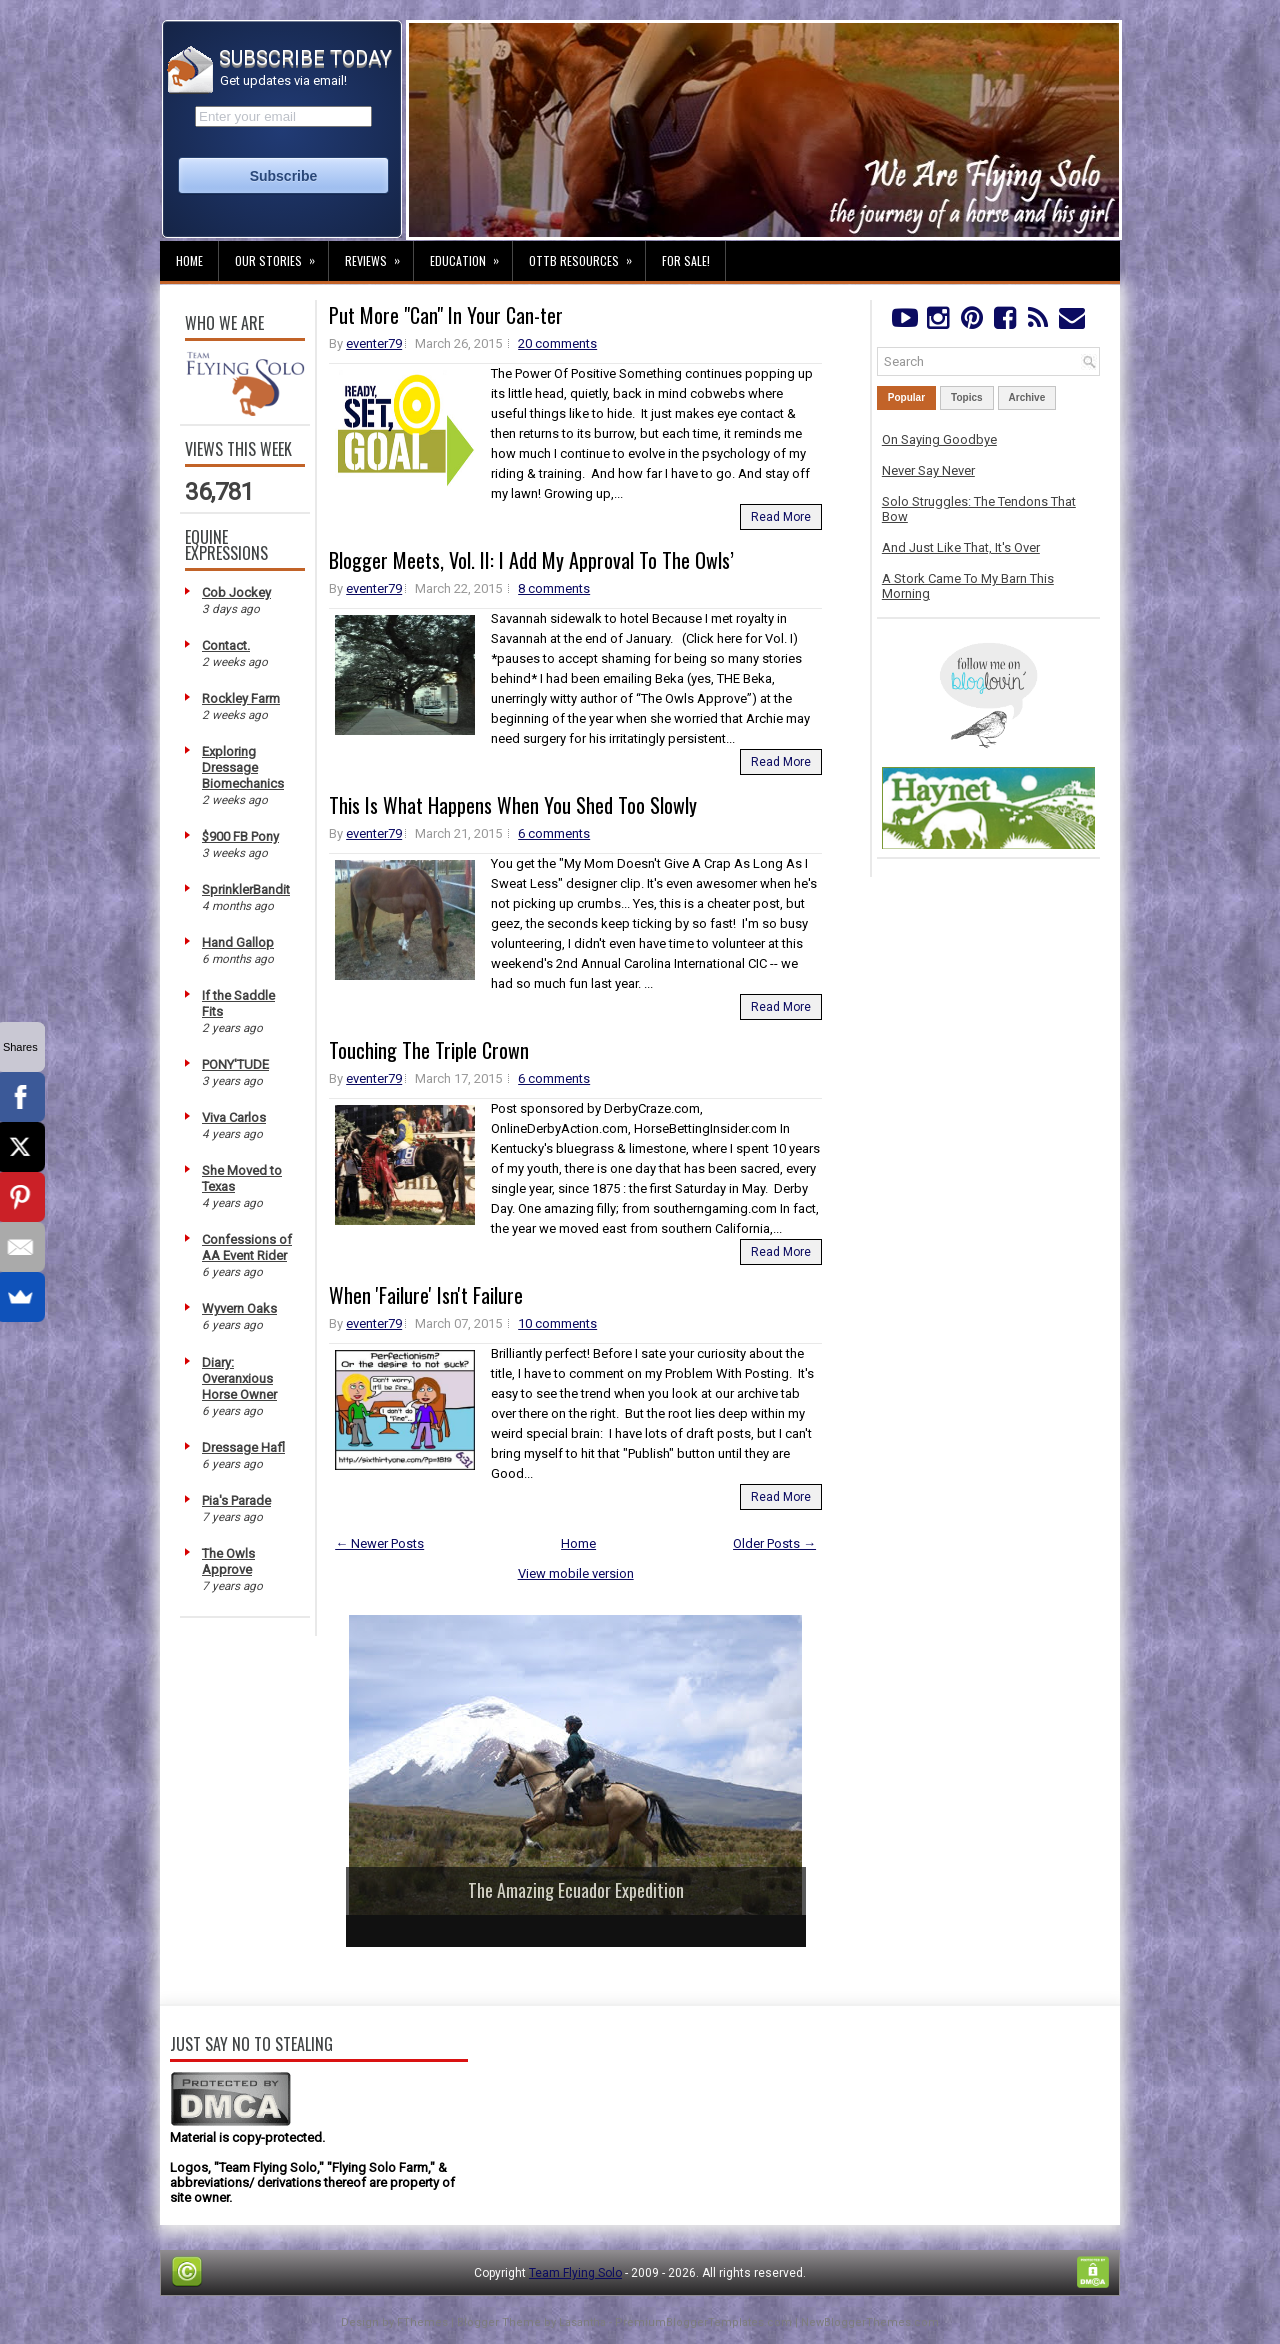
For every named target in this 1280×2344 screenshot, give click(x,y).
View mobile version (576, 1573)
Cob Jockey (236, 592)
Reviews (379, 255)
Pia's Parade (236, 1500)
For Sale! (686, 260)
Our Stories (281, 255)
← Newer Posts (379, 1543)
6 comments (554, 833)
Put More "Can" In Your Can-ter (446, 315)
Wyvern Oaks (239, 1308)
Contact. (226, 645)
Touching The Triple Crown (429, 1050)
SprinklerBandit (246, 889)
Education (471, 255)
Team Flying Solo (575, 2273)
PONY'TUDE (235, 1064)
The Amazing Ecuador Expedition (576, 1890)
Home (189, 260)
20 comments (557, 343)
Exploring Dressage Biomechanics (243, 767)
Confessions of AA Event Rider (247, 1247)
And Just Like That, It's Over (961, 547)
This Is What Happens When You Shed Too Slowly (513, 805)
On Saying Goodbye (939, 439)
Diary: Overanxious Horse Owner (239, 1378)
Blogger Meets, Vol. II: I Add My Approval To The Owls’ (531, 560)
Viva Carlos (234, 1117)
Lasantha (582, 2322)
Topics (966, 397)
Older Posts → (774, 1543)
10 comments (557, 1323)
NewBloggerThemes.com (870, 2322)
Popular (906, 397)
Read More (781, 517)
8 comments (554, 588)
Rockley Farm (241, 698)
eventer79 (374, 343)
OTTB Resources (587, 255)
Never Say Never (928, 470)
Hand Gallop (238, 942)
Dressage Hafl (243, 1447)
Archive (1027, 397)
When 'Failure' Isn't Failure (426, 1295)
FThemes (422, 2322)
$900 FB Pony (240, 836)
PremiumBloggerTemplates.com (703, 2322)
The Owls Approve (228, 1561)
